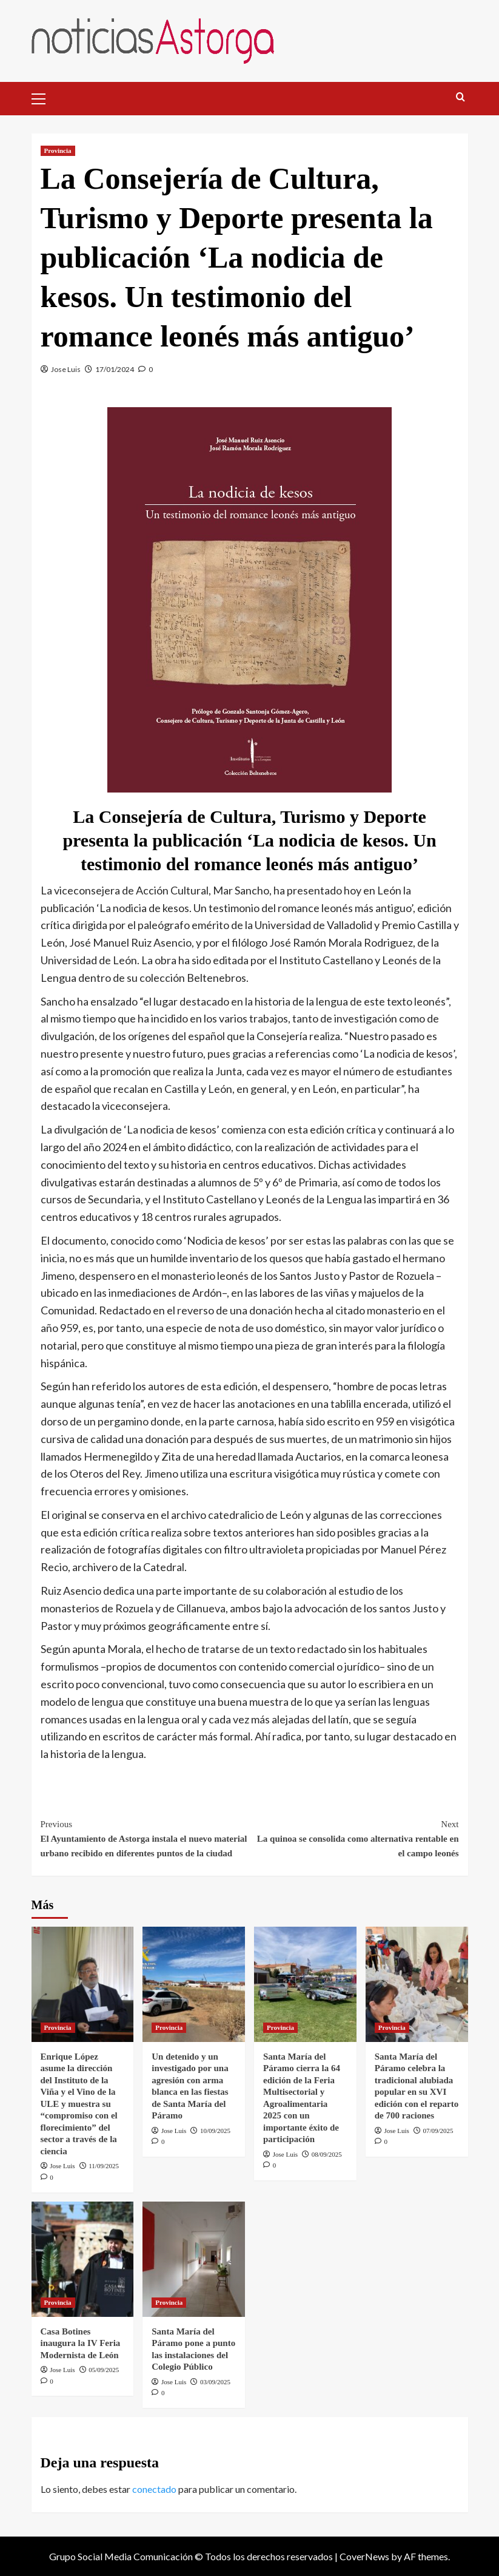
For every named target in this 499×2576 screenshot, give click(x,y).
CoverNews (364, 2556)
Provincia (58, 150)
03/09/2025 (215, 2381)
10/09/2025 (215, 2130)
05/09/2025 (104, 2369)
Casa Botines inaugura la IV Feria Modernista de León (82, 2343)
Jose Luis (66, 369)
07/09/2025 (438, 2130)
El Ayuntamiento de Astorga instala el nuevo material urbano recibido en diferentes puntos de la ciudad (145, 1837)
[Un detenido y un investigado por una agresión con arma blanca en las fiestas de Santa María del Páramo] (193, 1984)
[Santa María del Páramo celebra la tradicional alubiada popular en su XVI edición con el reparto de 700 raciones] (417, 1984)
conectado (154, 2489)
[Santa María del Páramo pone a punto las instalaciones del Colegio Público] (193, 2259)
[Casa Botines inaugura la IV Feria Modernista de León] (83, 2259)
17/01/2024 (114, 369)
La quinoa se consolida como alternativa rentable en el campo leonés (354, 1837)
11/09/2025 (104, 2165)
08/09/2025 (327, 2154)
